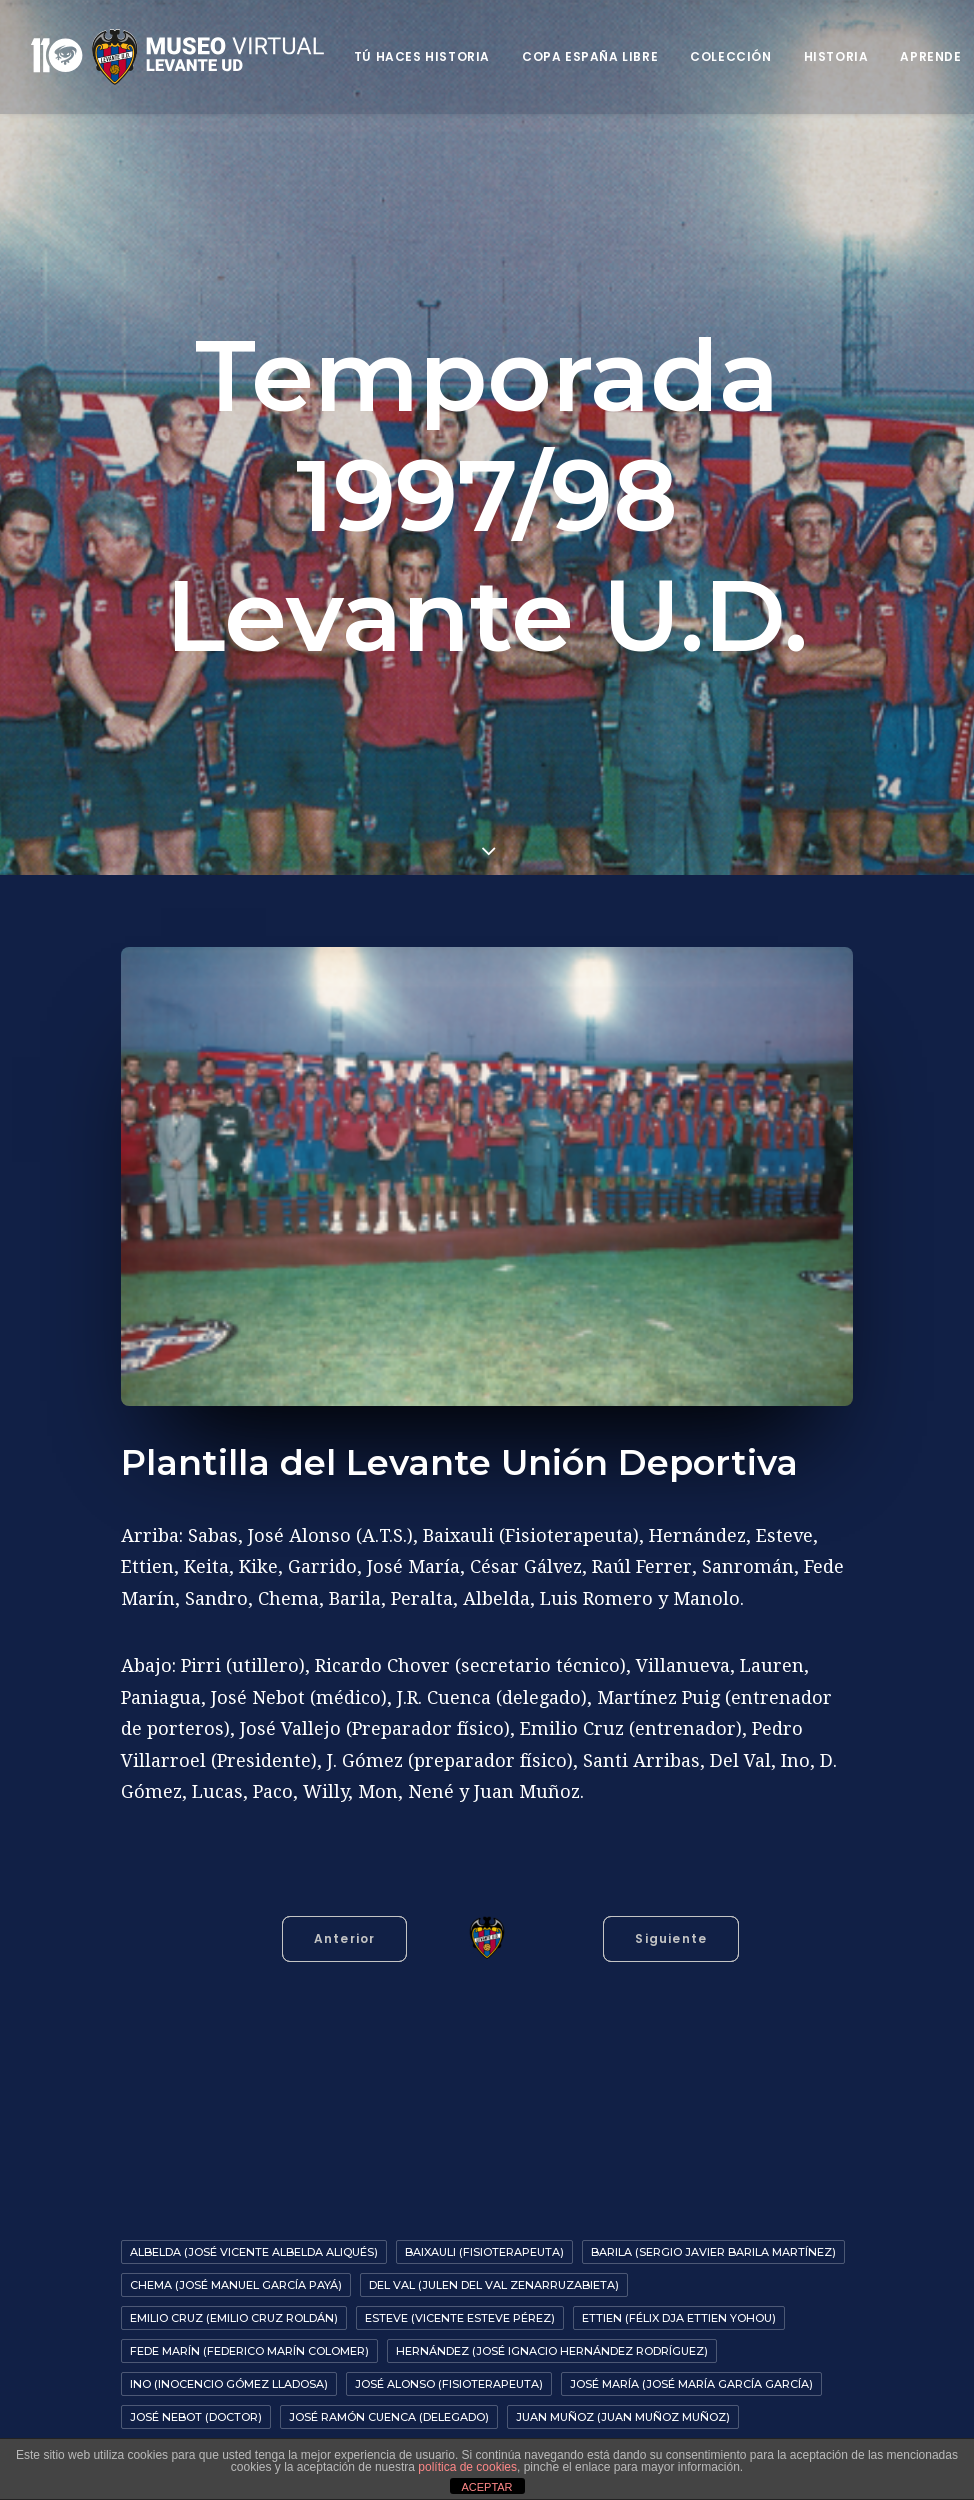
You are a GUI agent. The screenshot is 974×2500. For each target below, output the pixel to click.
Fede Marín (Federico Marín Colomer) (249, 2340)
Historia (836, 56)
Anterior (345, 1927)
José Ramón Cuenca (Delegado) (389, 2406)
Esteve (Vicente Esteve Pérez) (460, 2307)
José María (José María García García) (691, 2373)
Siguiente (671, 1927)
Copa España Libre (590, 56)
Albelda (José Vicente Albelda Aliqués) (254, 2241)
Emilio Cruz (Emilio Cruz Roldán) (234, 2307)
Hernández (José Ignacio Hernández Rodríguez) (552, 2340)
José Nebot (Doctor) (196, 2406)
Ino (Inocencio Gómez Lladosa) (229, 2373)
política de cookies (467, 2467)
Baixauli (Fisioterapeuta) (484, 2241)
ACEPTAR (486, 2487)
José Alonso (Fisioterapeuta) (449, 2373)
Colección (730, 56)
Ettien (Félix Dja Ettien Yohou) (679, 2307)
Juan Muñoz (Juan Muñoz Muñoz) (623, 2406)
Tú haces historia (422, 56)
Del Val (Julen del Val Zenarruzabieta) (494, 2274)
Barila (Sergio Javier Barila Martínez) (713, 2241)
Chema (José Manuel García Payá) (236, 2274)
